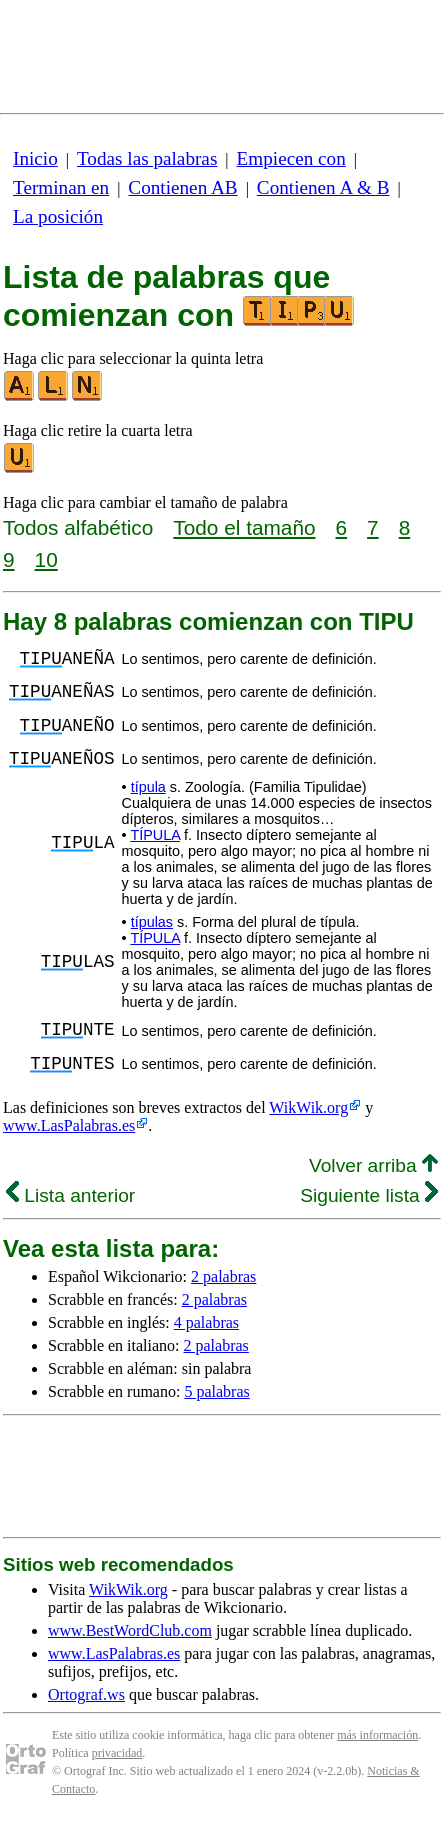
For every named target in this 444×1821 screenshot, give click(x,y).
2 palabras (223, 1276)
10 (46, 559)
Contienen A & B (323, 187)
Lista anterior (70, 1195)
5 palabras (216, 1391)
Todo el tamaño (244, 527)
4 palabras (206, 1322)
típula (148, 787)
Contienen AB (182, 187)
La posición (58, 216)
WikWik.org (308, 1107)
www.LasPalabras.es (69, 1125)
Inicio (35, 158)
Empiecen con (291, 158)
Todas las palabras (147, 158)
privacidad (117, 1753)
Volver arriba (373, 1165)
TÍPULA (155, 835)
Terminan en (61, 187)
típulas (152, 922)
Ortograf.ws (86, 1694)
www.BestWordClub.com (130, 1630)
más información (377, 1735)
